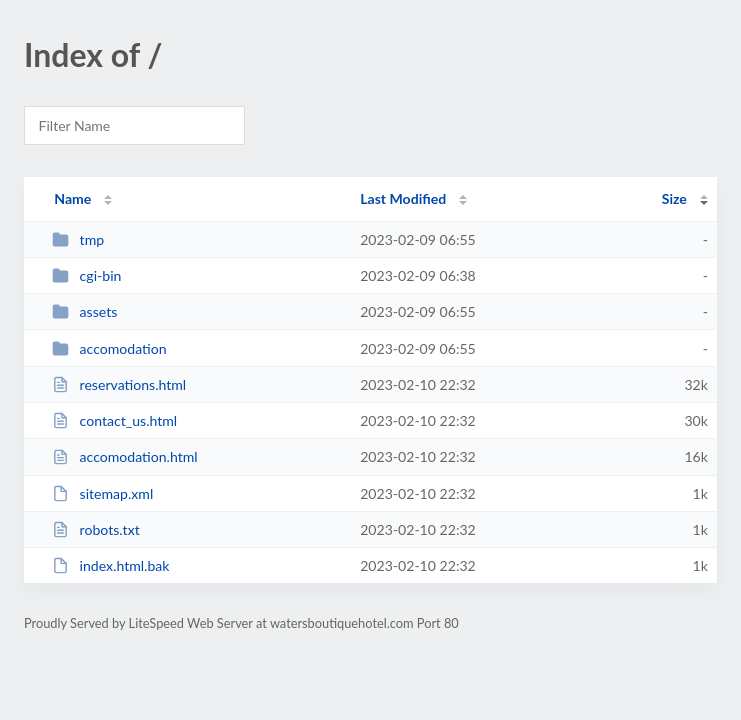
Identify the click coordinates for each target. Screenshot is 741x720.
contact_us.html (114, 420)
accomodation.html (125, 456)
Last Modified (403, 198)
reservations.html (119, 384)
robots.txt (96, 529)
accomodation (109, 348)
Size (674, 198)
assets (84, 311)
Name (72, 198)
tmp (78, 239)
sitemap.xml (102, 493)
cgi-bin (86, 275)
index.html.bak (110, 565)
